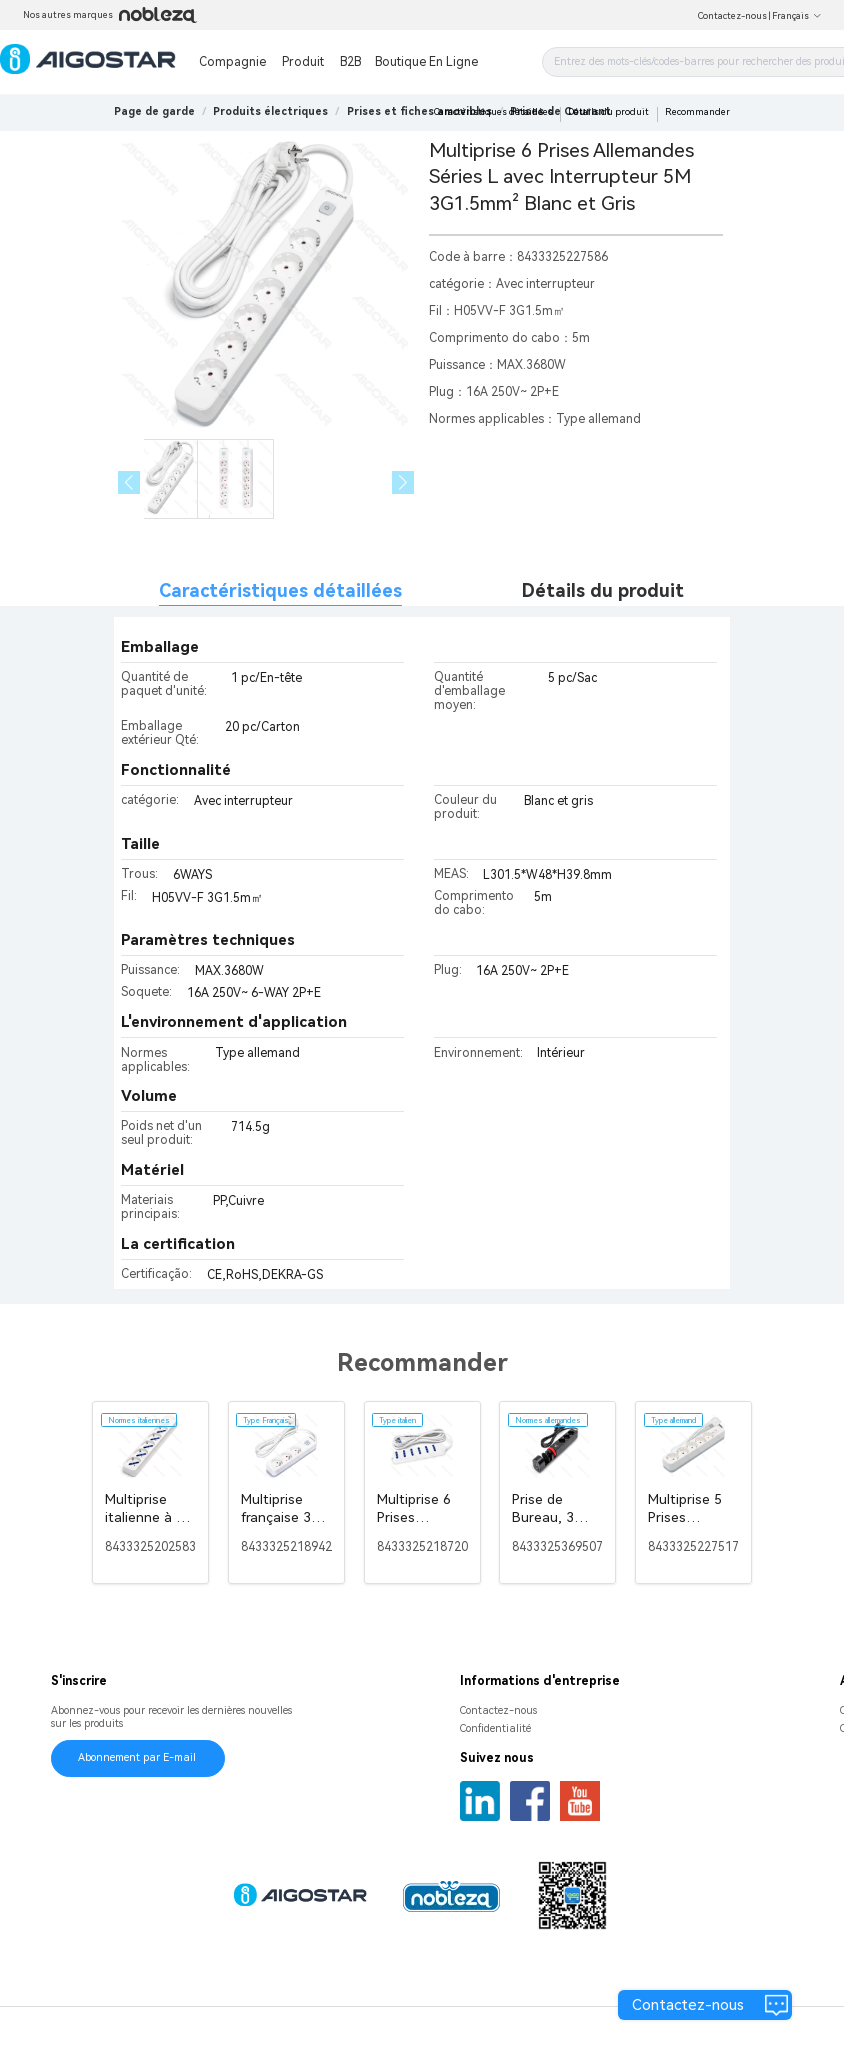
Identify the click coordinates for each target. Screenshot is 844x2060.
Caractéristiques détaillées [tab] (280, 590)
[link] (270, 111)
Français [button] (797, 16)
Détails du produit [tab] (603, 590)
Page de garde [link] (154, 111)
